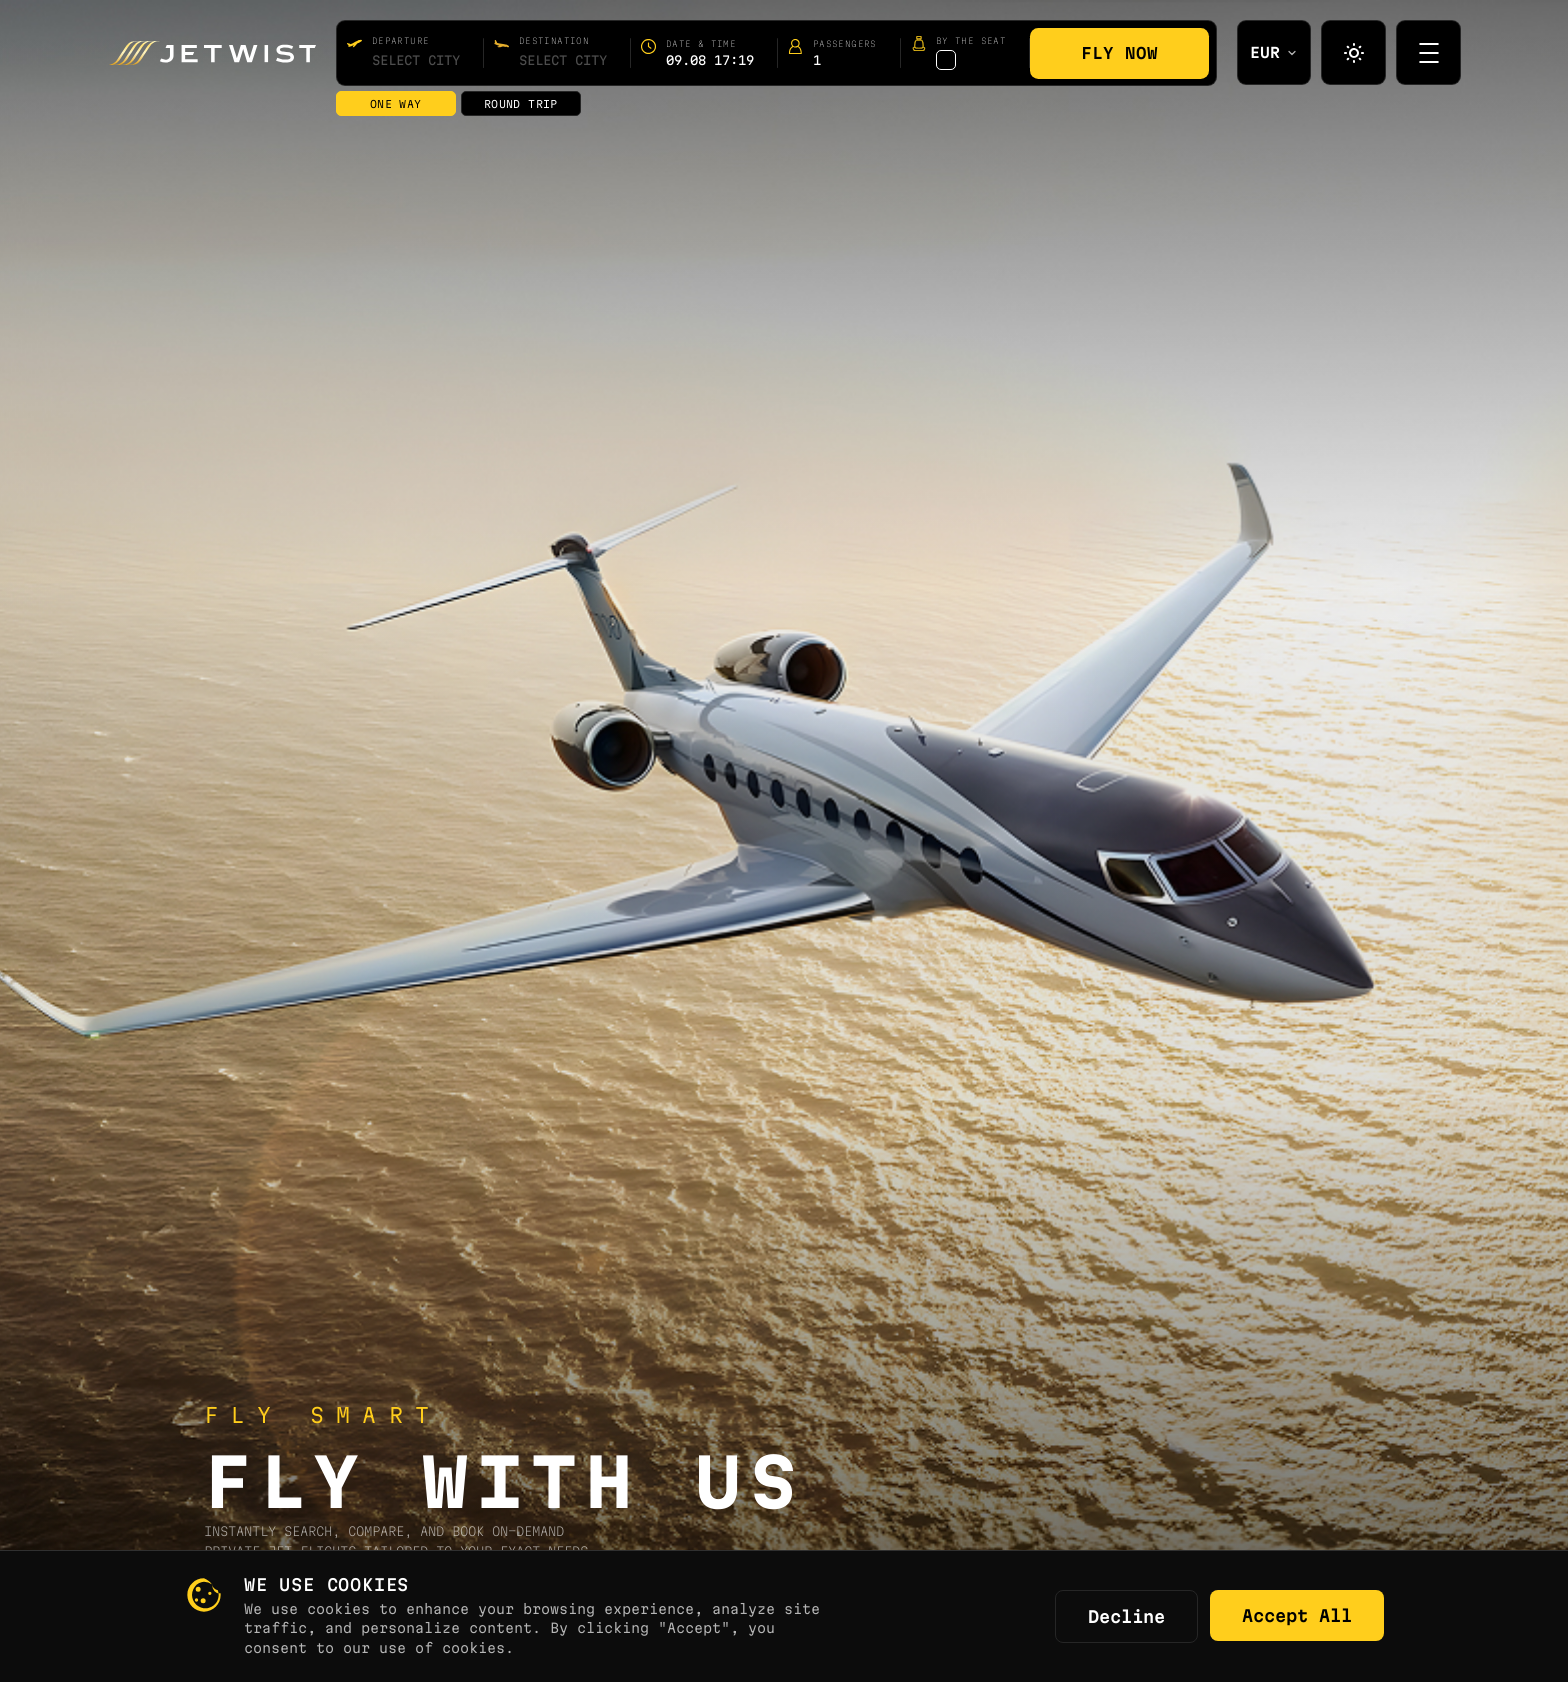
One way (396, 104)
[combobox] (416, 60)
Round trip (521, 104)
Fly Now (1119, 53)
